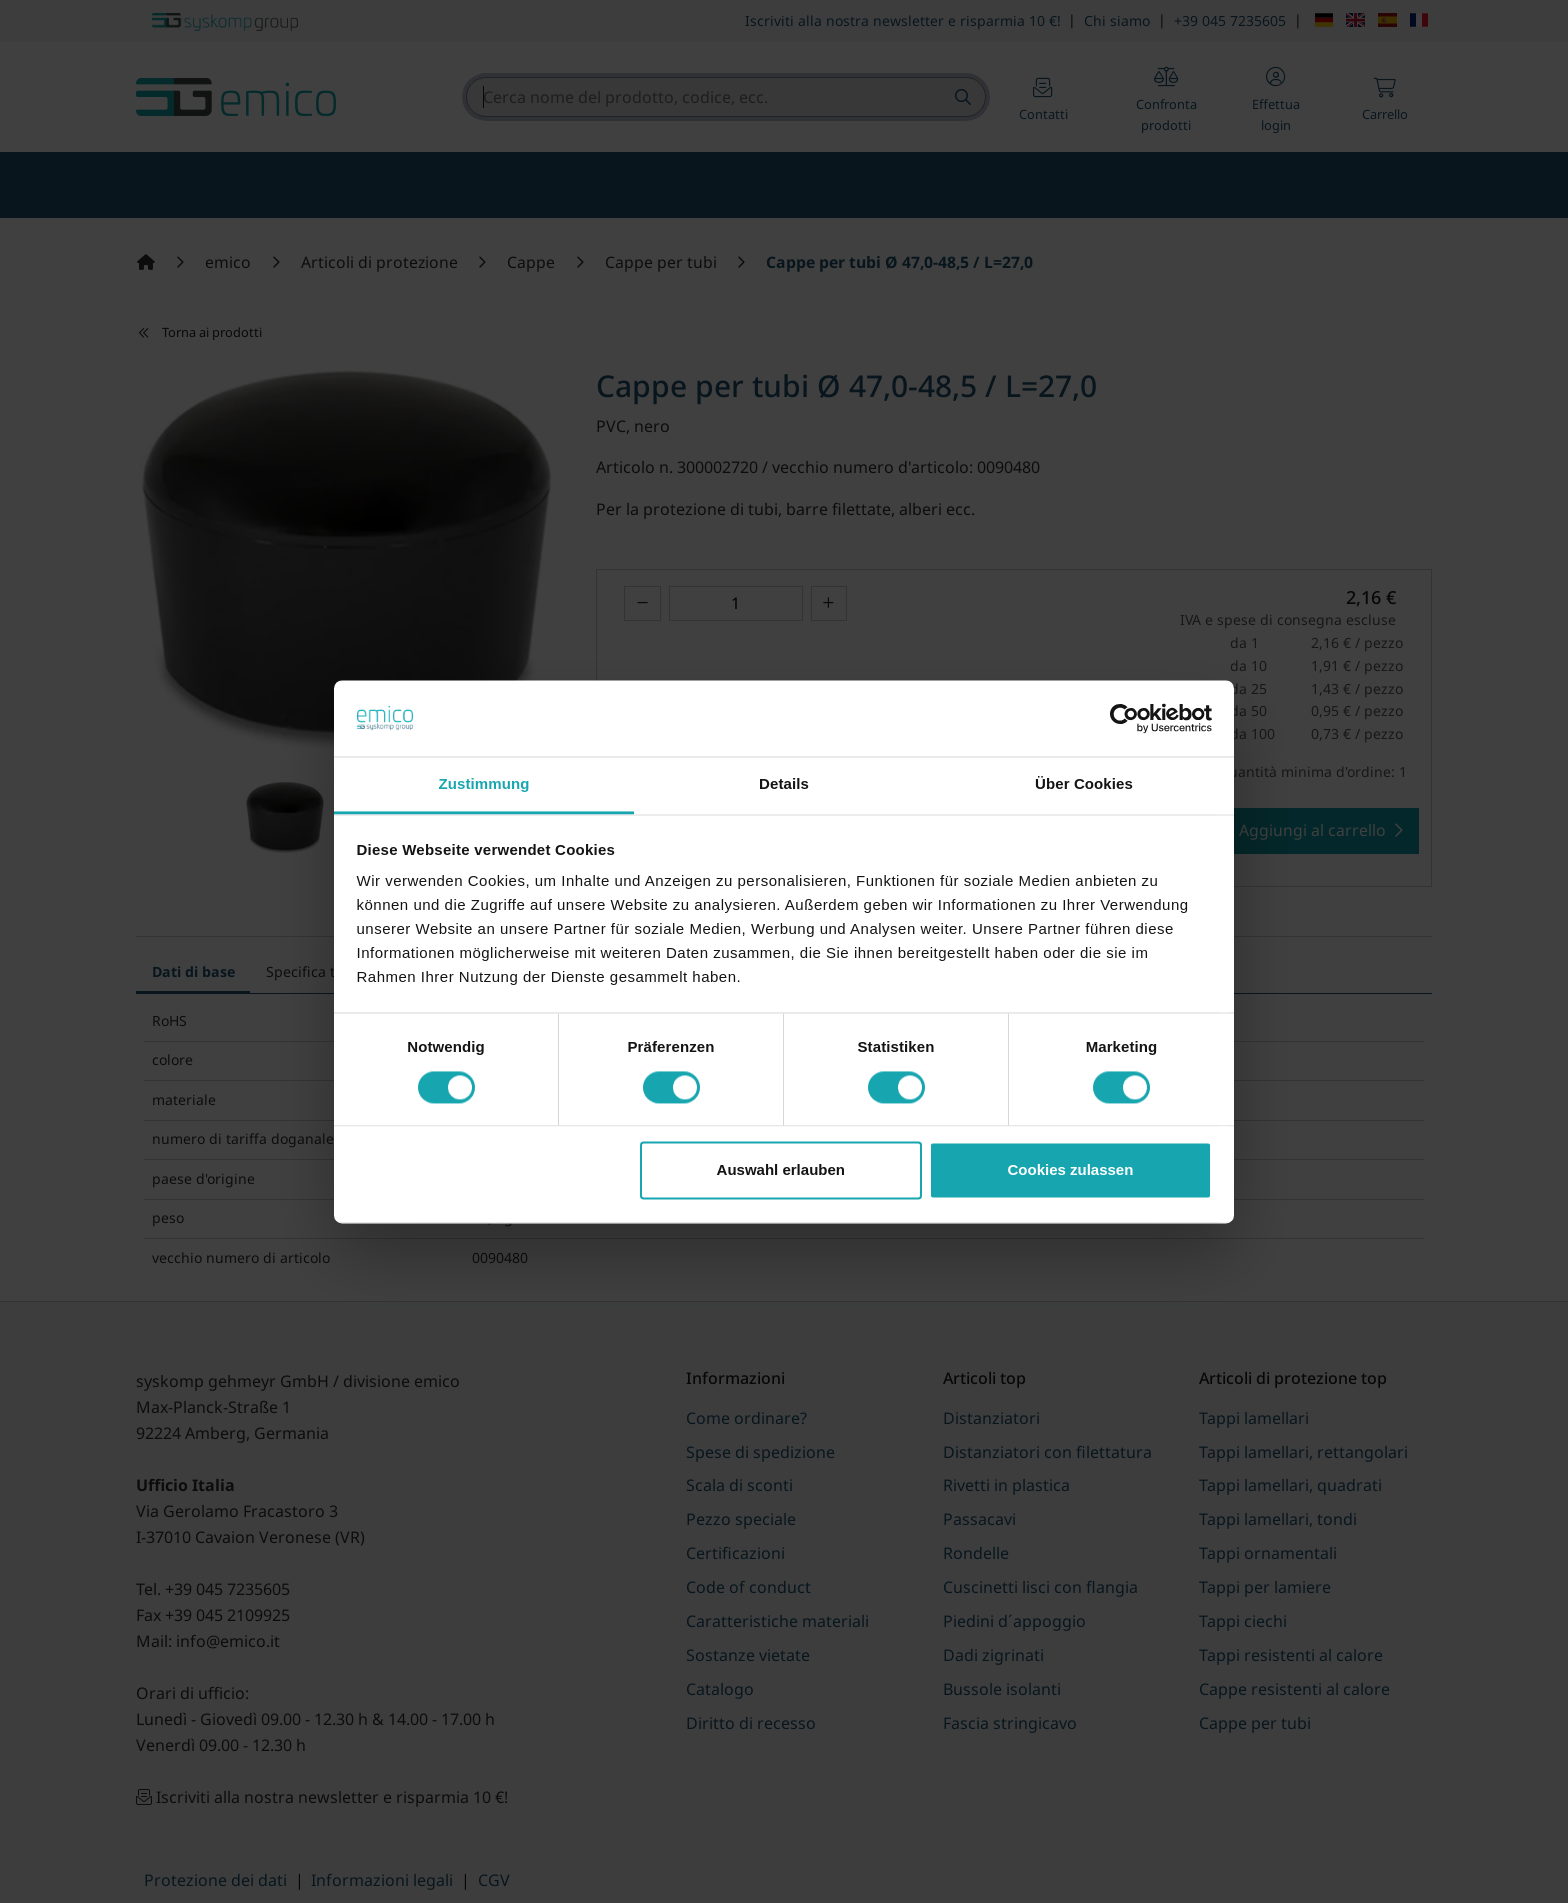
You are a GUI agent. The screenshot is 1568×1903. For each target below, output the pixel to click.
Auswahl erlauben (781, 1170)
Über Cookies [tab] (1084, 784)
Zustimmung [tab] (484, 784)
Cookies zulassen (1070, 1170)
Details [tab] (784, 784)
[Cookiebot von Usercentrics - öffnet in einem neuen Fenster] (1124, 718)
